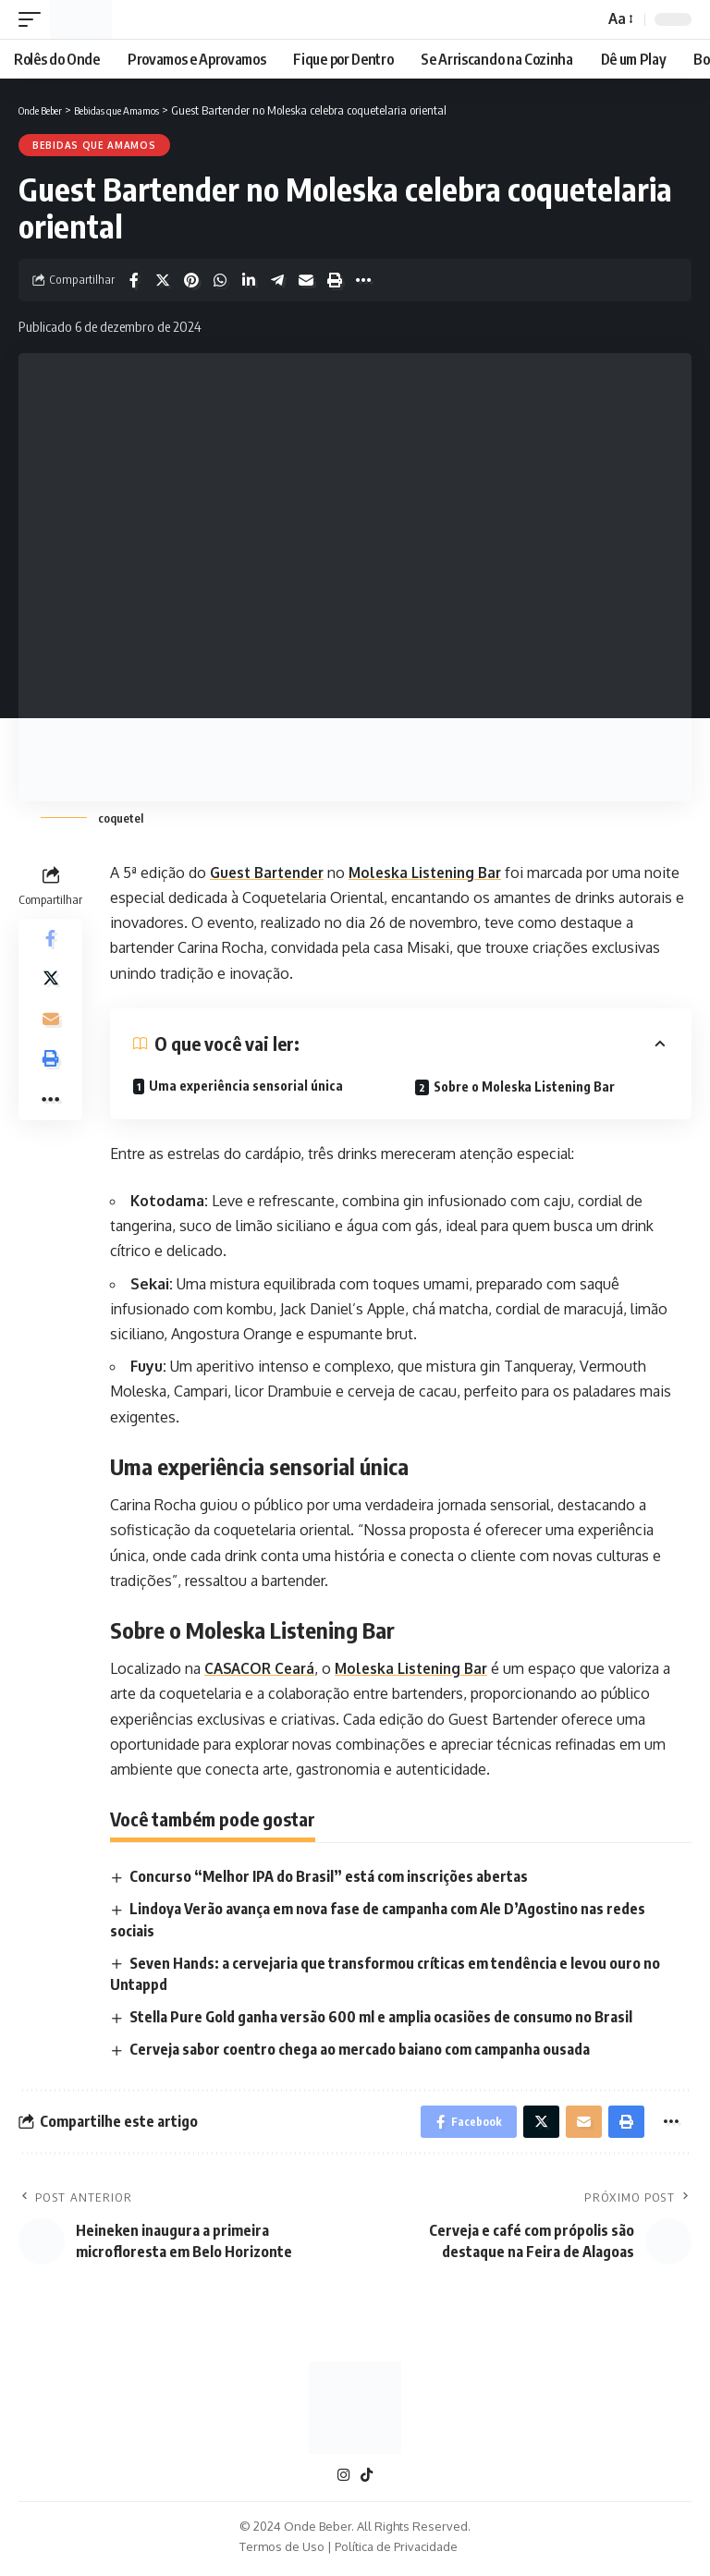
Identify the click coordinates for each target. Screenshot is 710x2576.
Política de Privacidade (396, 2552)
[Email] (306, 280)
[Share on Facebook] (134, 280)
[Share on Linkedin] (249, 280)
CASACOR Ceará (262, 1668)
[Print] (335, 280)
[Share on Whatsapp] (220, 280)
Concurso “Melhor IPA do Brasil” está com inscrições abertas (329, 1876)
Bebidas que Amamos (94, 145)
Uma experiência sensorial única (246, 1085)
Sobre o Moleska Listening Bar (524, 1086)
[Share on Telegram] (277, 280)
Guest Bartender (271, 872)
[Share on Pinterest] (191, 280)
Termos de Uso (281, 2552)
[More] (363, 280)
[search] (584, 19)
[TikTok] (367, 2480)
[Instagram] (343, 2480)
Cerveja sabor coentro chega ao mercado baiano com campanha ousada (360, 2050)
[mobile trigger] (34, 19)
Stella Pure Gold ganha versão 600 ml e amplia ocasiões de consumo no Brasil (381, 2017)
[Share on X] (163, 280)
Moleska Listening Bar (437, 872)
